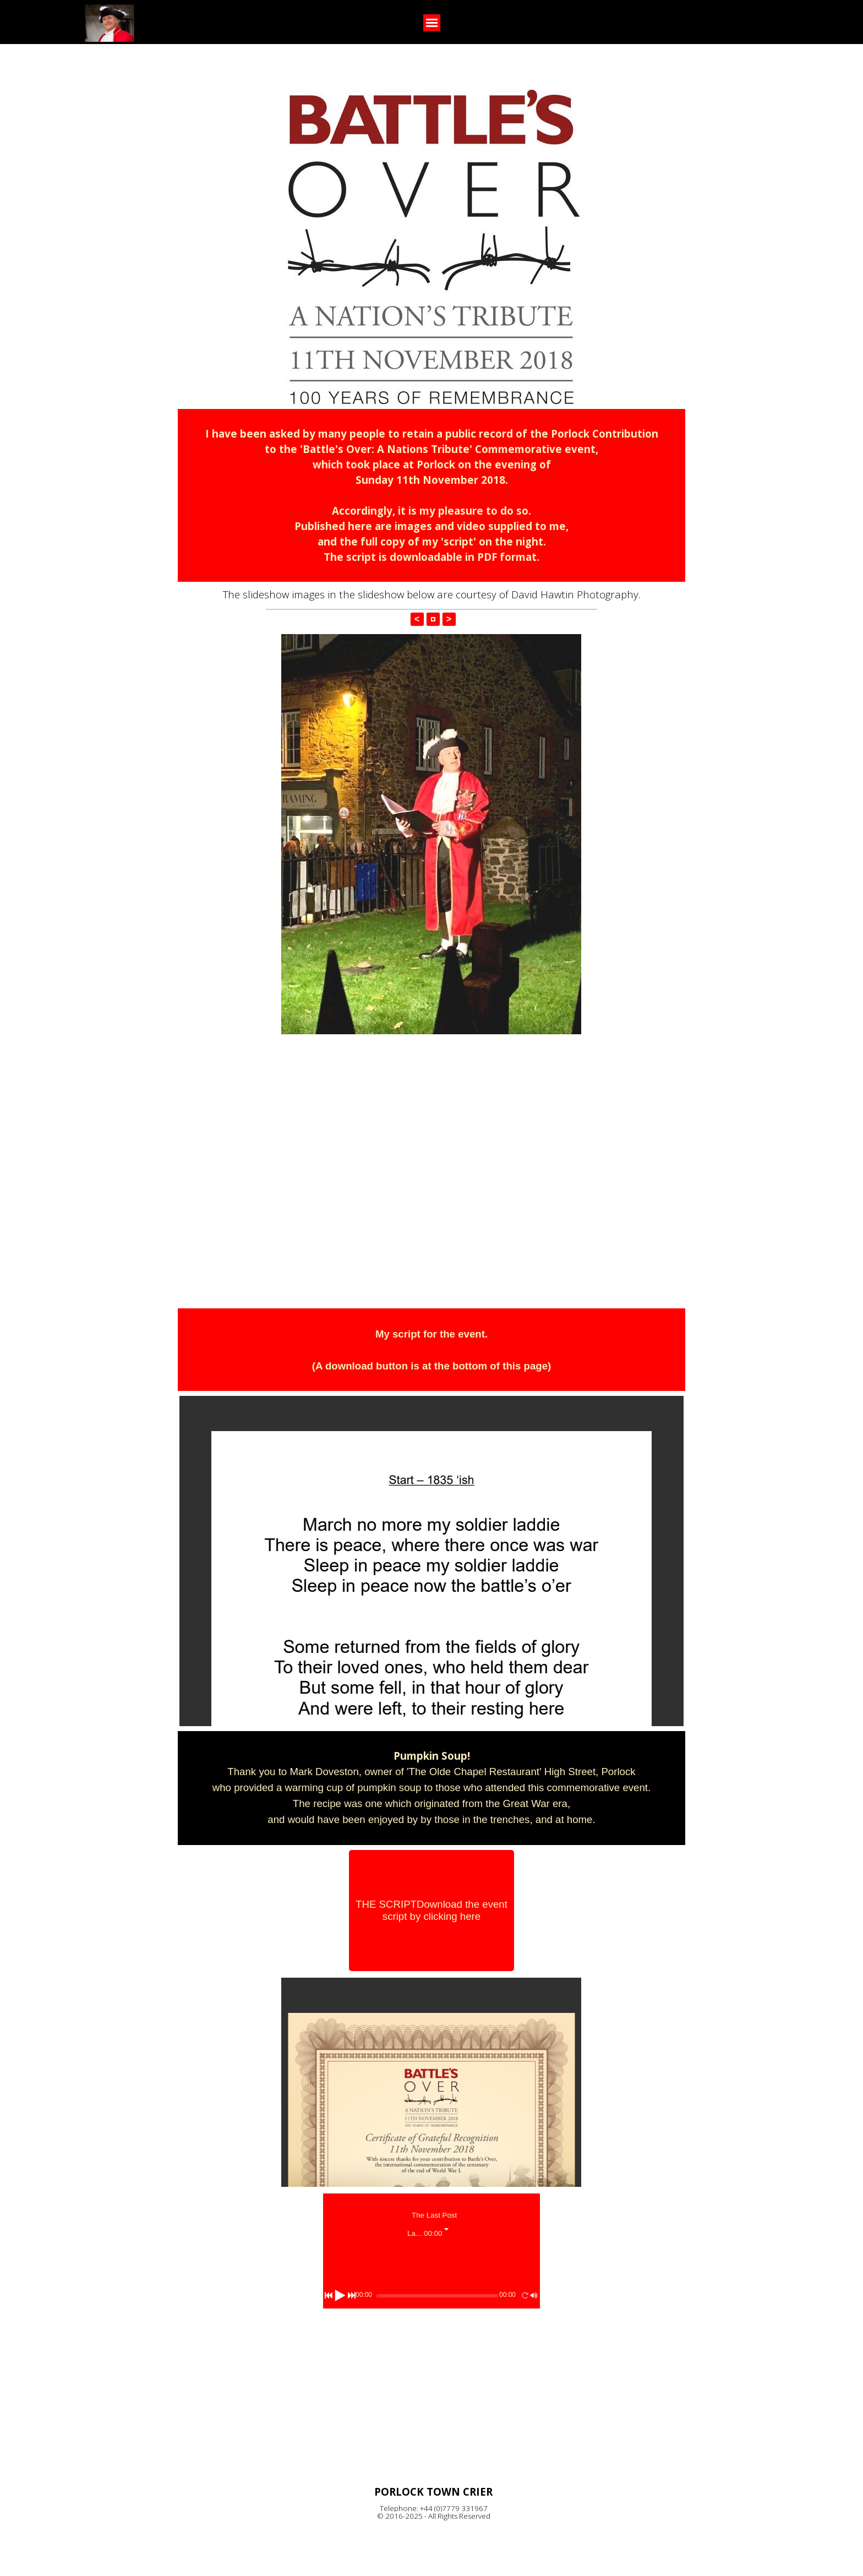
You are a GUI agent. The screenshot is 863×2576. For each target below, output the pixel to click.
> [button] (448, 619)
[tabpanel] (431, 495)
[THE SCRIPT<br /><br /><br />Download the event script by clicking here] (431, 1910)
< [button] (416, 619)
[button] (433, 619)
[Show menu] (431, 22)
